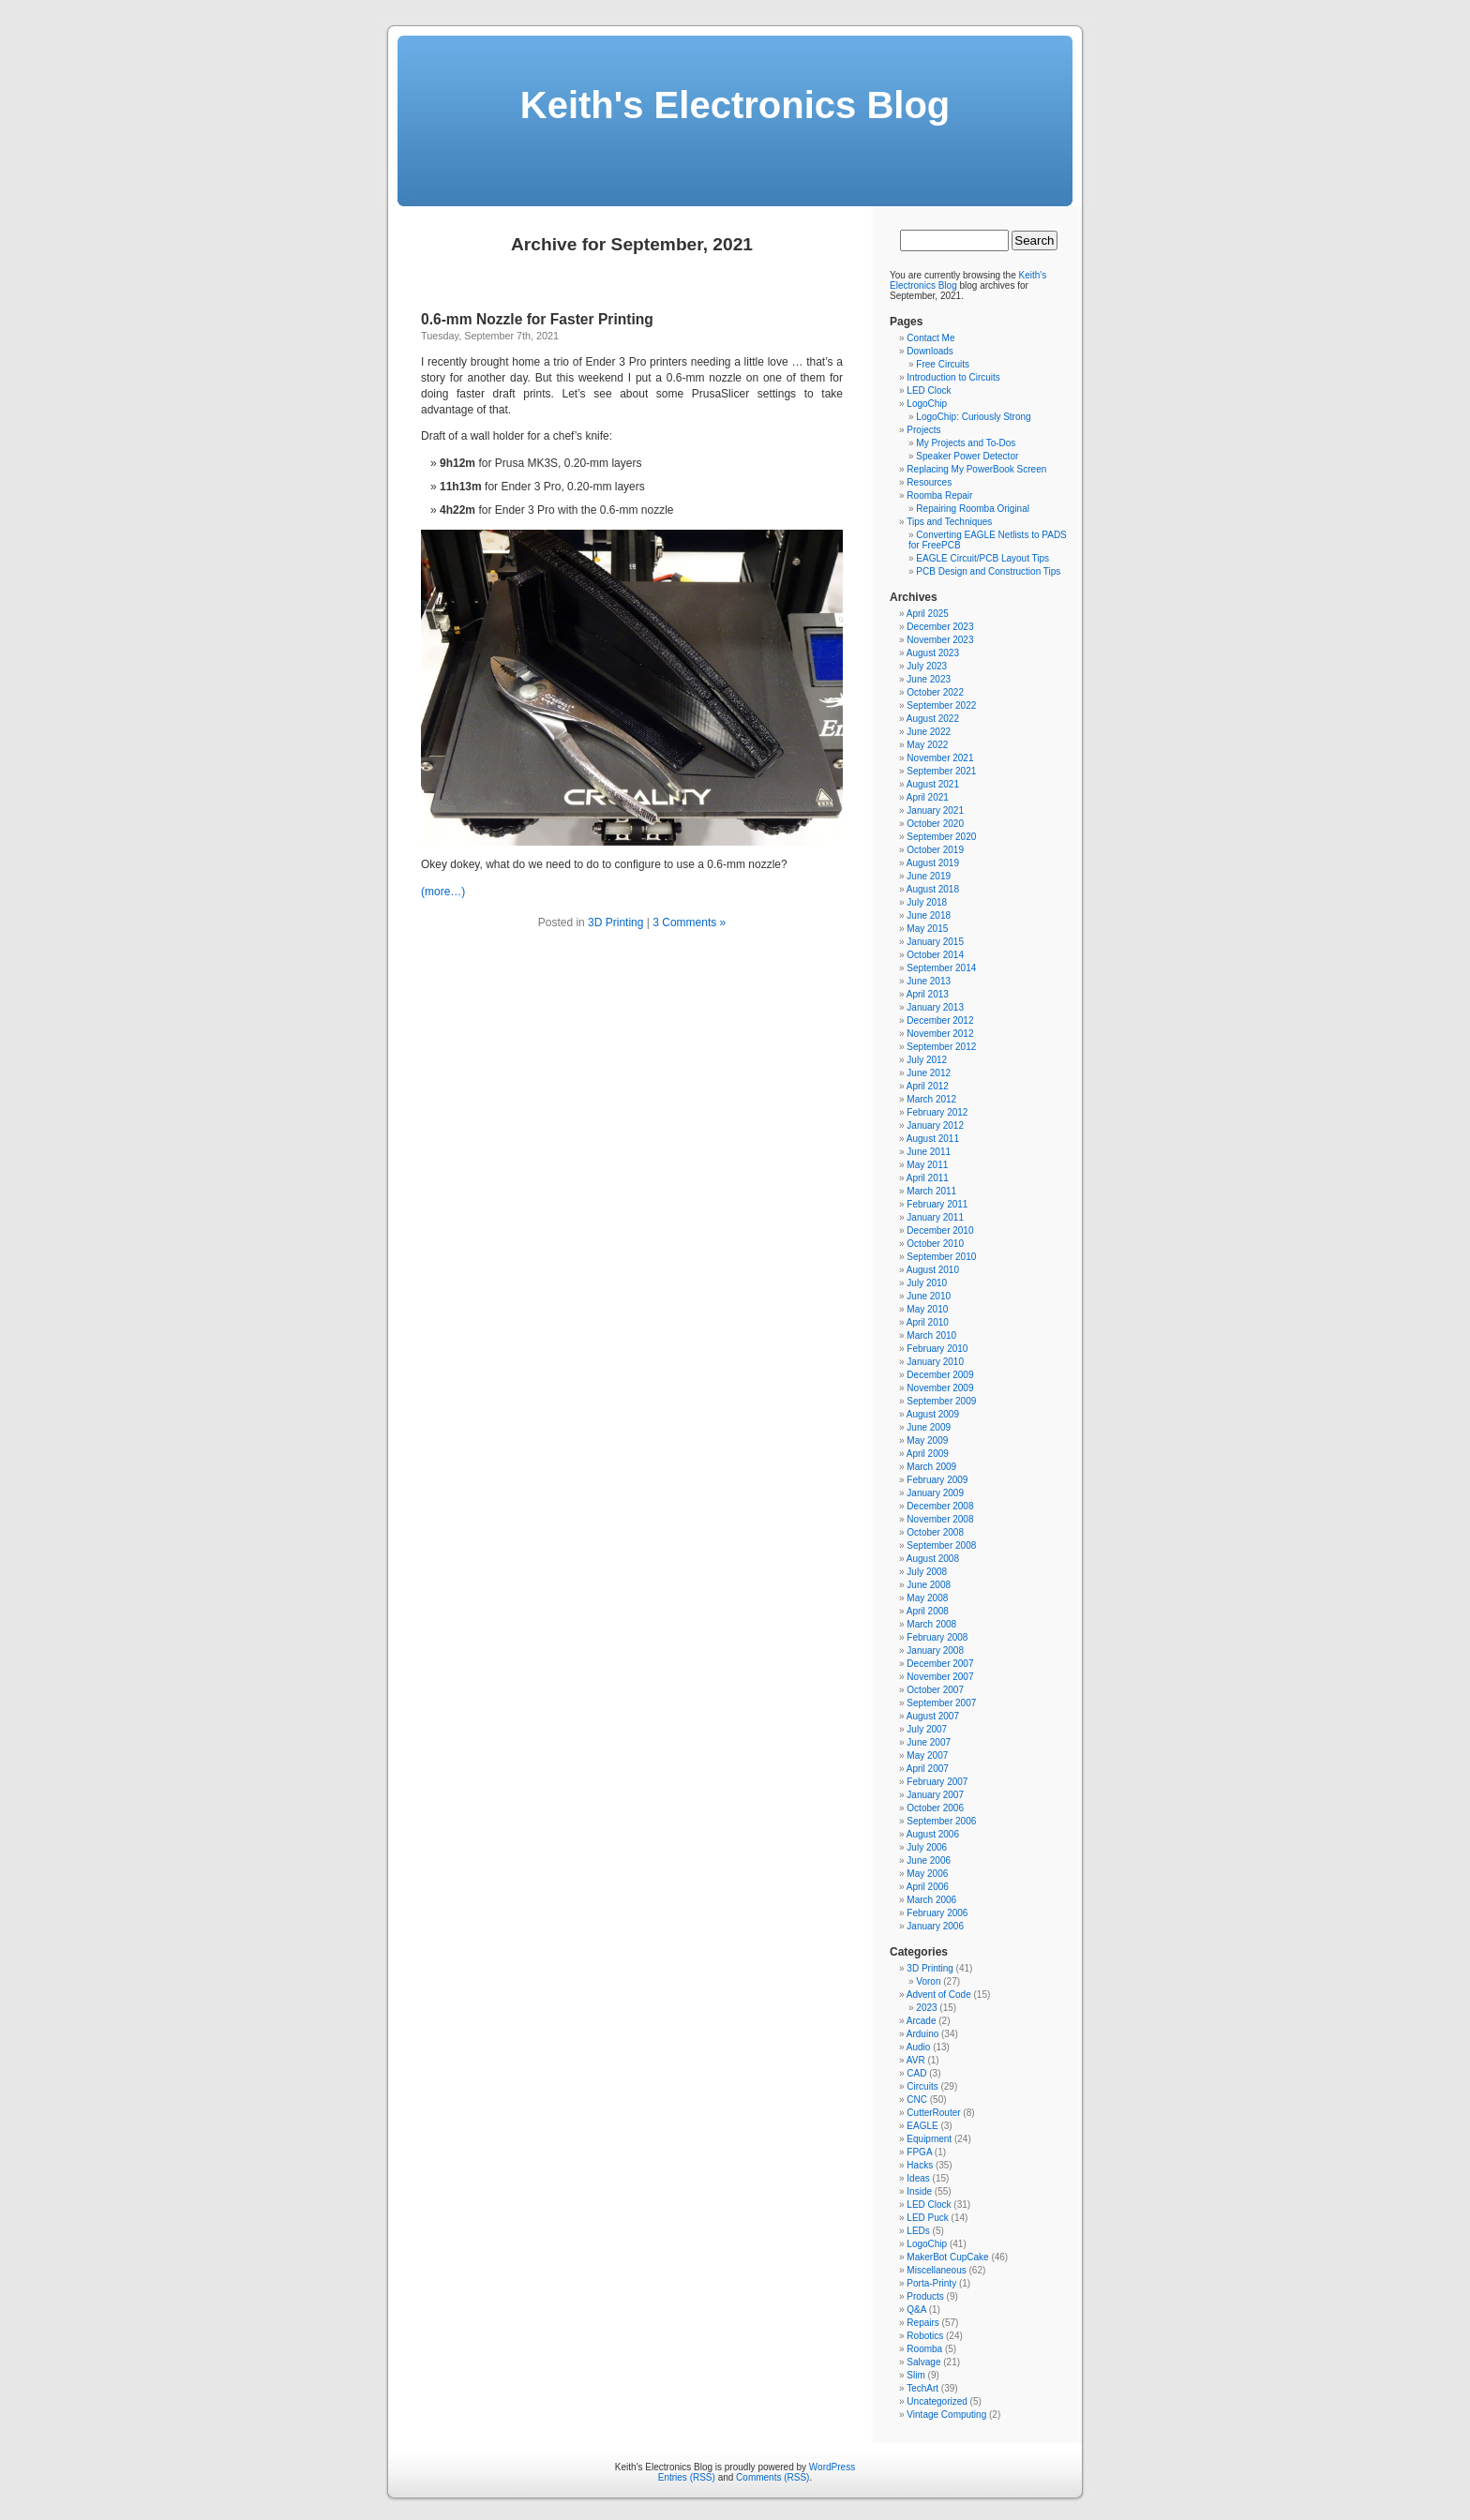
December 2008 (940, 1506)
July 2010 (927, 1283)
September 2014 (941, 968)
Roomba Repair (939, 495)
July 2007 (927, 1729)
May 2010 (927, 1309)
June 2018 (929, 915)
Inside (919, 2191)
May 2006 (927, 1873)
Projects (923, 430)
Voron (928, 1981)
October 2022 (935, 692)
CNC (917, 2099)
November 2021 (940, 758)
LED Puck (927, 2217)
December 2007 (940, 1663)
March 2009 (931, 1467)
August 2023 (933, 653)
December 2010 (940, 1230)
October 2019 (935, 850)
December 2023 (940, 627)
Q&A (916, 2309)
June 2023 (929, 679)
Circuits (922, 2086)
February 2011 (937, 1204)
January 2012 (935, 1125)
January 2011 (935, 1217)
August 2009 (933, 1414)
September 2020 (941, 837)
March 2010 (931, 1335)
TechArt (922, 2388)
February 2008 (937, 1637)
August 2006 (933, 1834)
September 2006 (941, 1821)
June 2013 (929, 981)
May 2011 (927, 1165)
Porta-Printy (931, 2283)
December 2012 (940, 1020)
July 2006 (927, 1847)
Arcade (922, 2021)
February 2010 (937, 1348)
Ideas (918, 2178)
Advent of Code (939, 1994)
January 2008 (935, 1650)
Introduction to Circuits (953, 377)
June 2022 (929, 732)
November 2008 (940, 1519)
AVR (916, 2060)
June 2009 (929, 1427)
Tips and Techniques (949, 522)
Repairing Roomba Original (972, 508)
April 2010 (928, 1322)
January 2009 (935, 1493)
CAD (916, 2073)
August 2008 (933, 1558)
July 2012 (927, 1060)
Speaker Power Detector (967, 456)
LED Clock (929, 390)
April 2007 (928, 1768)
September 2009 (941, 1401)
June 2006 (929, 1860)
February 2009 (937, 1480)
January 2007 (935, 1795)
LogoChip (927, 403)
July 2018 (927, 902)
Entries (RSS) (686, 2477)
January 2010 (935, 1362)
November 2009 (940, 1388)
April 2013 (928, 994)
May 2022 (927, 745)
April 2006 (928, 1887)
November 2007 (940, 1677)
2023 (926, 2007)
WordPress (832, 2467)
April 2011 (928, 1178)
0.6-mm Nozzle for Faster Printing (537, 319)
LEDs (918, 2231)
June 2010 (929, 1296)
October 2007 (935, 1690)
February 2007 (937, 1782)
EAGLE (922, 2126)
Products (925, 2296)
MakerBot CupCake (947, 2257)
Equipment (929, 2139)
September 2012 (941, 1047)
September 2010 (941, 1257)
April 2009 (928, 1453)
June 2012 (929, 1073)
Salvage (923, 2362)
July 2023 (927, 666)
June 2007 (929, 1742)
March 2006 (931, 1900)
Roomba (924, 2349)
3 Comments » (689, 922)
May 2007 (927, 1755)
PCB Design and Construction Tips (988, 571)
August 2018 (933, 889)
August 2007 (933, 1716)
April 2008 (928, 1611)
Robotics (925, 2336)
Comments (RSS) (772, 2477)
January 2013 (935, 1007)
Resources (929, 482)
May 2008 (927, 1598)
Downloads (929, 351)
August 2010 (933, 1270)
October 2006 (935, 1808)
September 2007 (941, 1703)
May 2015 (927, 928)
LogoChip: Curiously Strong (973, 417)
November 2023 (940, 640)
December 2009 (940, 1375)
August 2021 (933, 784)
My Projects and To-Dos (965, 443)
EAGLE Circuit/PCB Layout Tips (982, 558)
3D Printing (615, 922)
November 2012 (940, 1033)
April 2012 (928, 1086)
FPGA (919, 2152)
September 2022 (941, 705)
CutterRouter (933, 2113)
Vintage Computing (946, 2414)
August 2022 (933, 718)
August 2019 (933, 863)
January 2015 (935, 942)
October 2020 (935, 823)
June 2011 (929, 1152)
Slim (915, 2375)
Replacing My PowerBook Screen (976, 469)
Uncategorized (937, 2401)
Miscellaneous (936, 2270)
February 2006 (937, 1913)
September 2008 (941, 1545)
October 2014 (935, 955)
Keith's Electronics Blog (735, 105)
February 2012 (937, 1112)
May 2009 (927, 1440)
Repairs (922, 2323)
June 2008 (929, 1585)
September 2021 (941, 771)
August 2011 (933, 1138)
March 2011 (931, 1191)
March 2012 (931, 1099)
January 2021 (935, 810)
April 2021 (928, 797)
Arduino (922, 2034)
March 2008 (931, 1624)
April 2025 (928, 613)
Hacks (920, 2165)
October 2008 (935, 1532)
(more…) (443, 891)
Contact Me (930, 338)
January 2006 (935, 1926)
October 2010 (935, 1243)
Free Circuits (942, 364)
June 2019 (929, 876)
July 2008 (927, 1572)
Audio (919, 2047)
